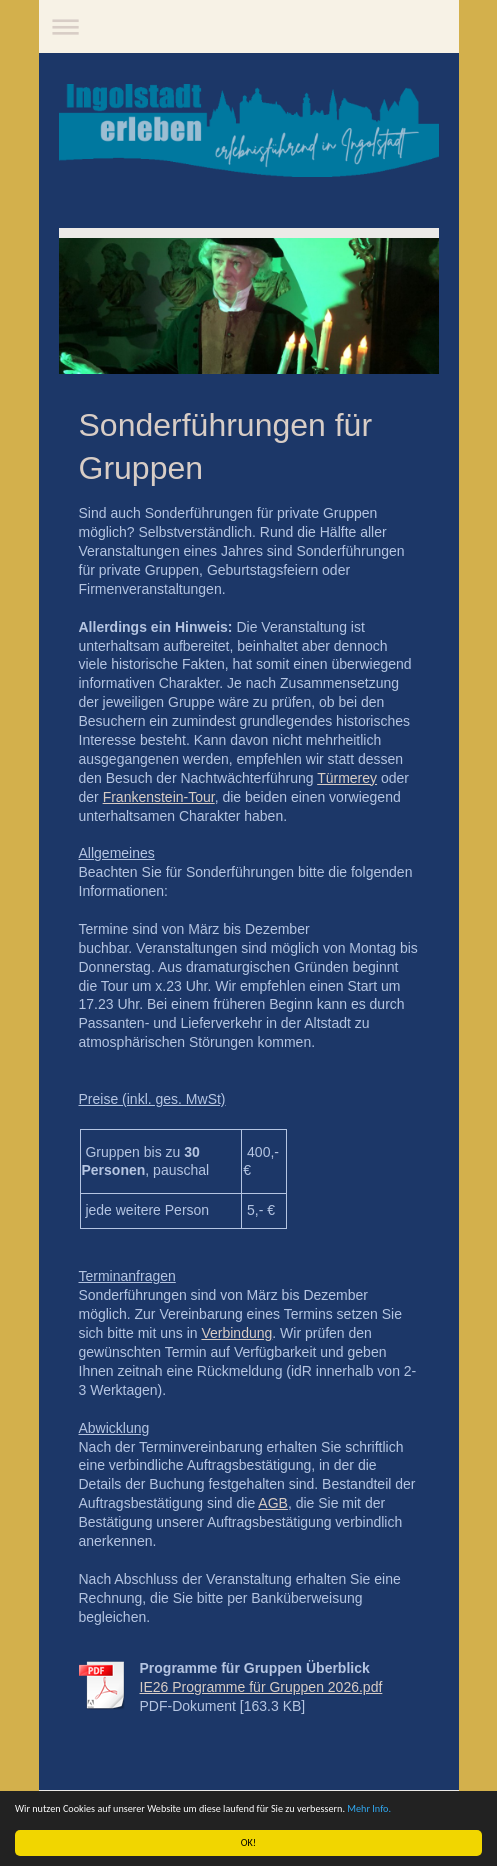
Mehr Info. (370, 1808)
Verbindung (236, 1333)
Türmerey (347, 778)
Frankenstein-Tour (159, 797)
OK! (248, 1842)
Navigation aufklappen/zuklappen (249, 26)
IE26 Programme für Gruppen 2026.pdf (261, 1687)
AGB (273, 1503)
